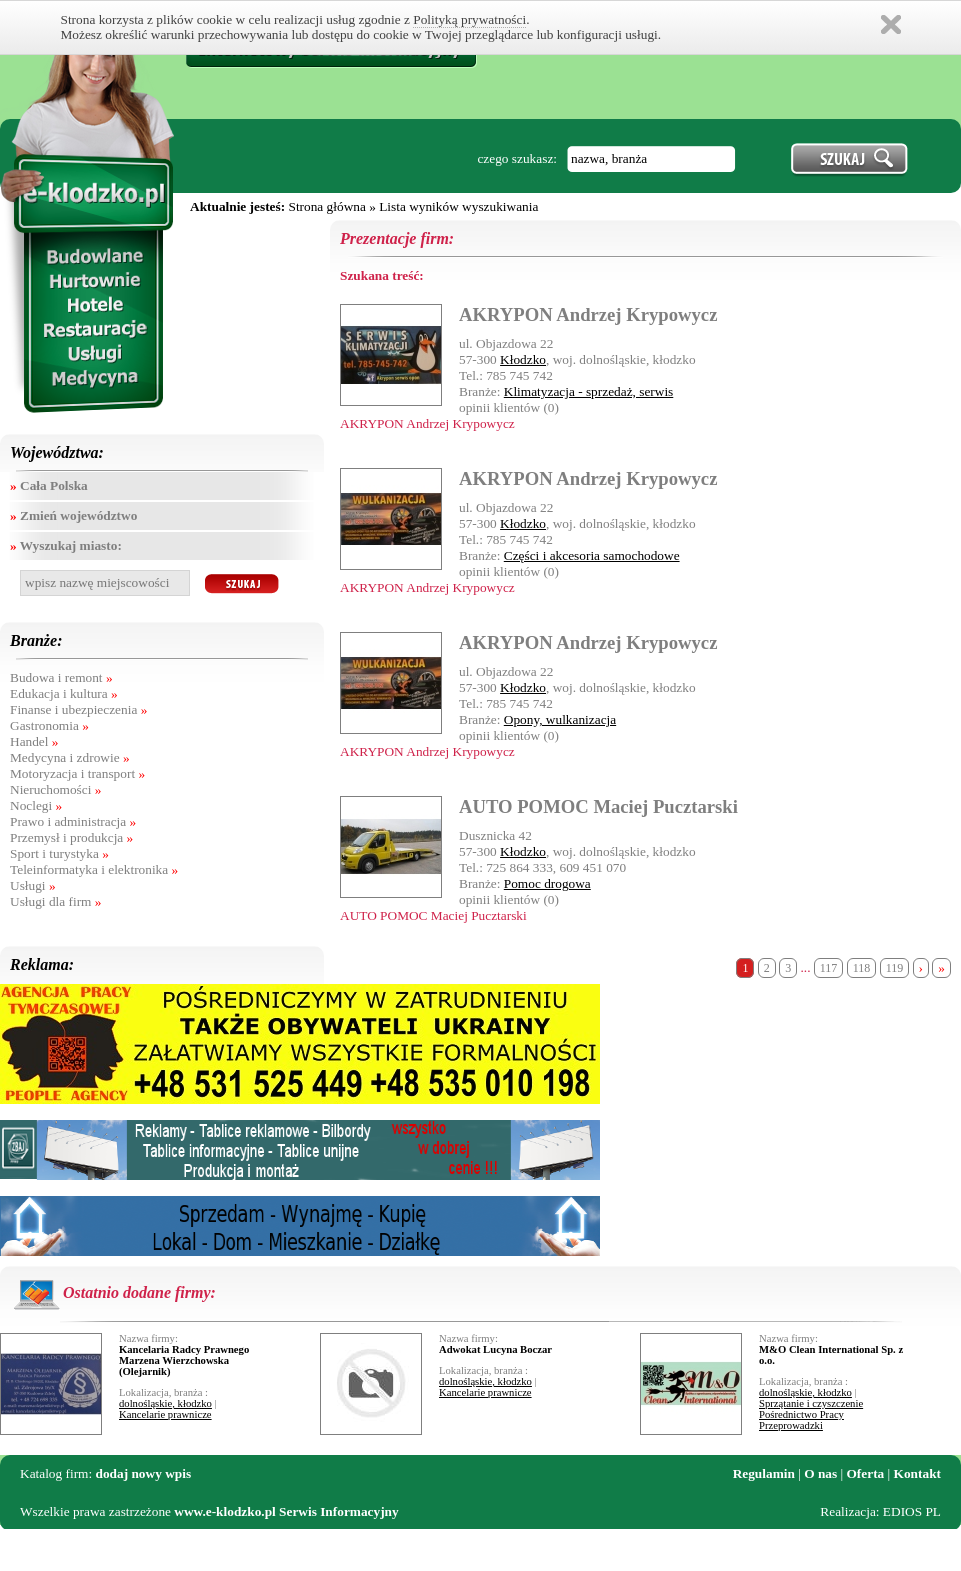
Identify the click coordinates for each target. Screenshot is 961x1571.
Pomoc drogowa (547, 883)
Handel (34, 741)
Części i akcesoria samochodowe (592, 555)
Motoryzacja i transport (77, 773)
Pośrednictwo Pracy (801, 1414)
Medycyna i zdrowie (70, 757)
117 (829, 968)
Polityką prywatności (469, 19)
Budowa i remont (61, 677)
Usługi (33, 885)
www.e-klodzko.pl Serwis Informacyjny (286, 1511)
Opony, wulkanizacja (560, 719)
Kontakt (917, 1473)
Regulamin (764, 1473)
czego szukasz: (517, 158)
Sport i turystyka (59, 853)
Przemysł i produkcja (71, 837)
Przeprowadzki (791, 1425)
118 (862, 968)
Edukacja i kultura (64, 693)
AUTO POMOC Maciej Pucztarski (598, 806)
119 (895, 968)
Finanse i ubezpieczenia (78, 709)
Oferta (866, 1473)
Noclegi (36, 805)
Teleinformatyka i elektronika (94, 869)
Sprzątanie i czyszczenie (811, 1403)
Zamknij (891, 24)
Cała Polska (49, 485)
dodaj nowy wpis (144, 1473)
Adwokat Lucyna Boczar (495, 1349)
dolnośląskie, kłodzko (165, 1403)
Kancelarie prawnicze (165, 1414)
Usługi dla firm (55, 901)
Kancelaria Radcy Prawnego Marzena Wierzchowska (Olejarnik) (184, 1360)
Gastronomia (49, 725)
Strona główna (326, 206)
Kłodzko (523, 359)
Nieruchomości (55, 789)
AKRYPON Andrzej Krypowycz (588, 314)
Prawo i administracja (73, 821)
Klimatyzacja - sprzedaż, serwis (589, 391)
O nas (820, 1473)
